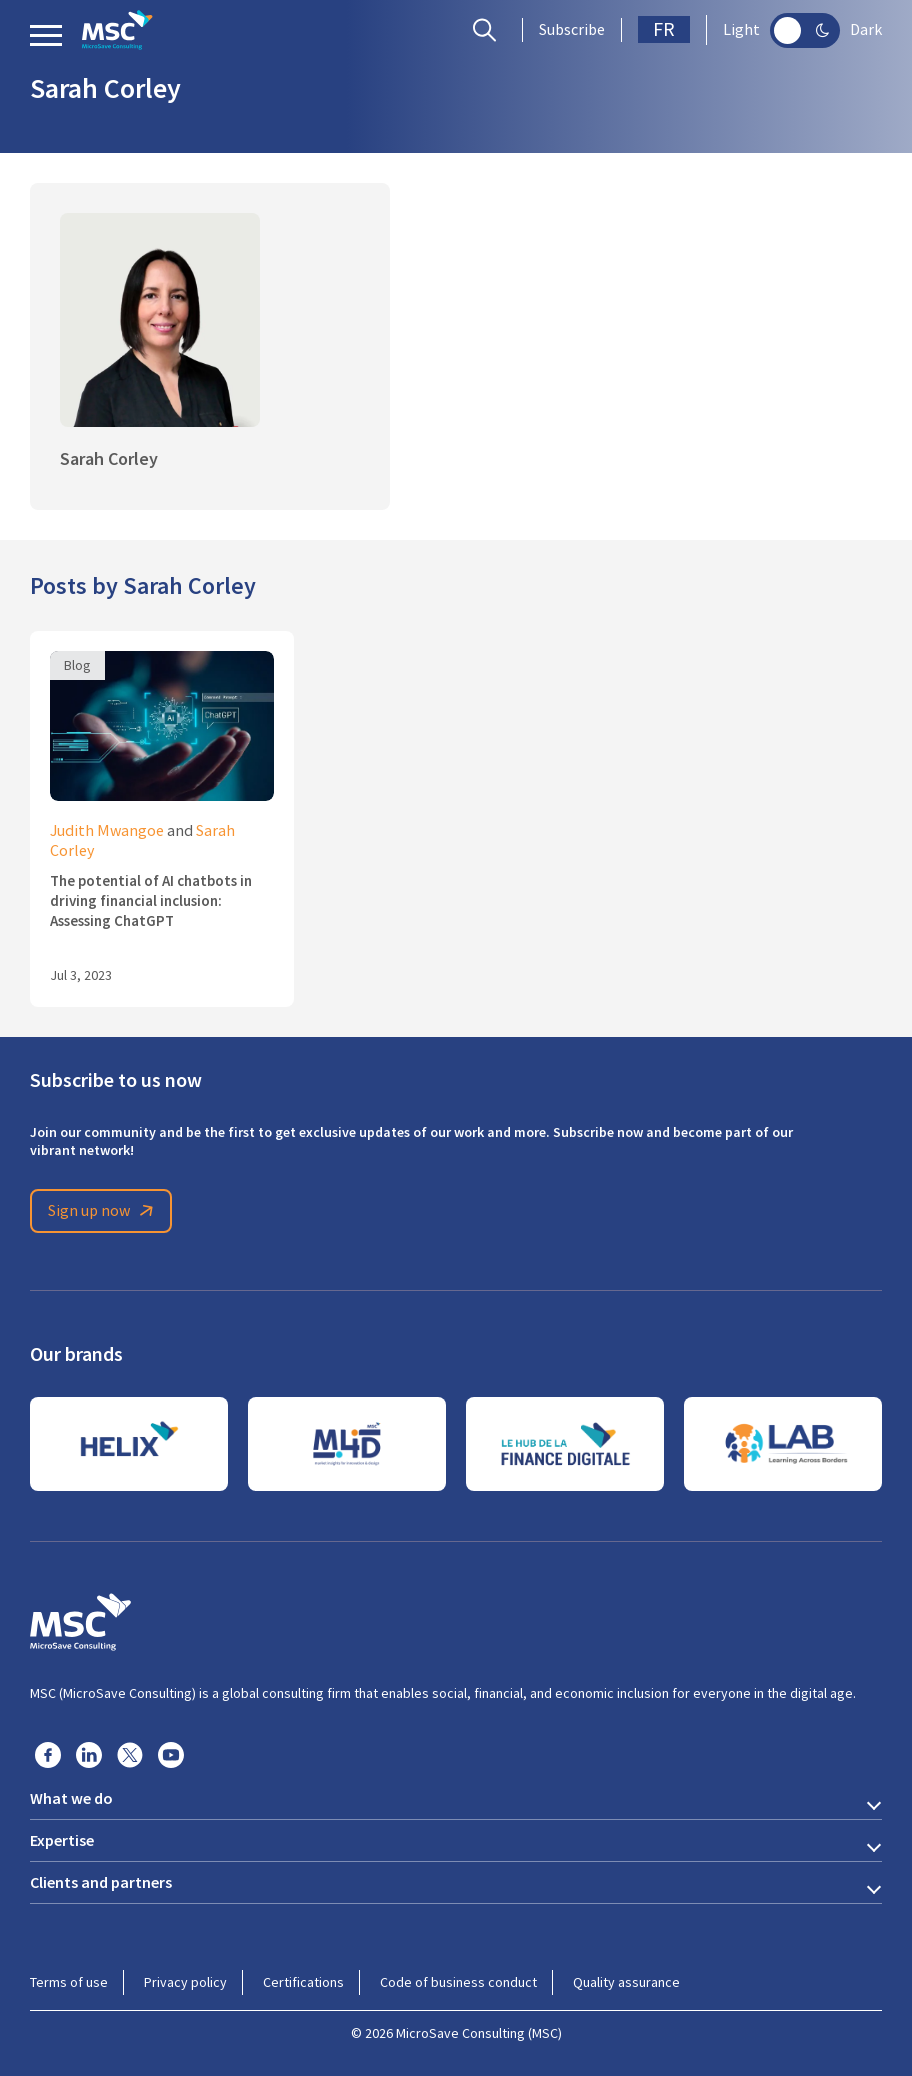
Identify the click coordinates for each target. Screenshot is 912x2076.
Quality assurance (626, 1982)
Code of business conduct (458, 1982)
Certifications (303, 1982)
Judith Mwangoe (107, 831)
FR (664, 29)
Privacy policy (185, 1982)
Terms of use (69, 1982)
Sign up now (104, 1211)
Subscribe (572, 30)
